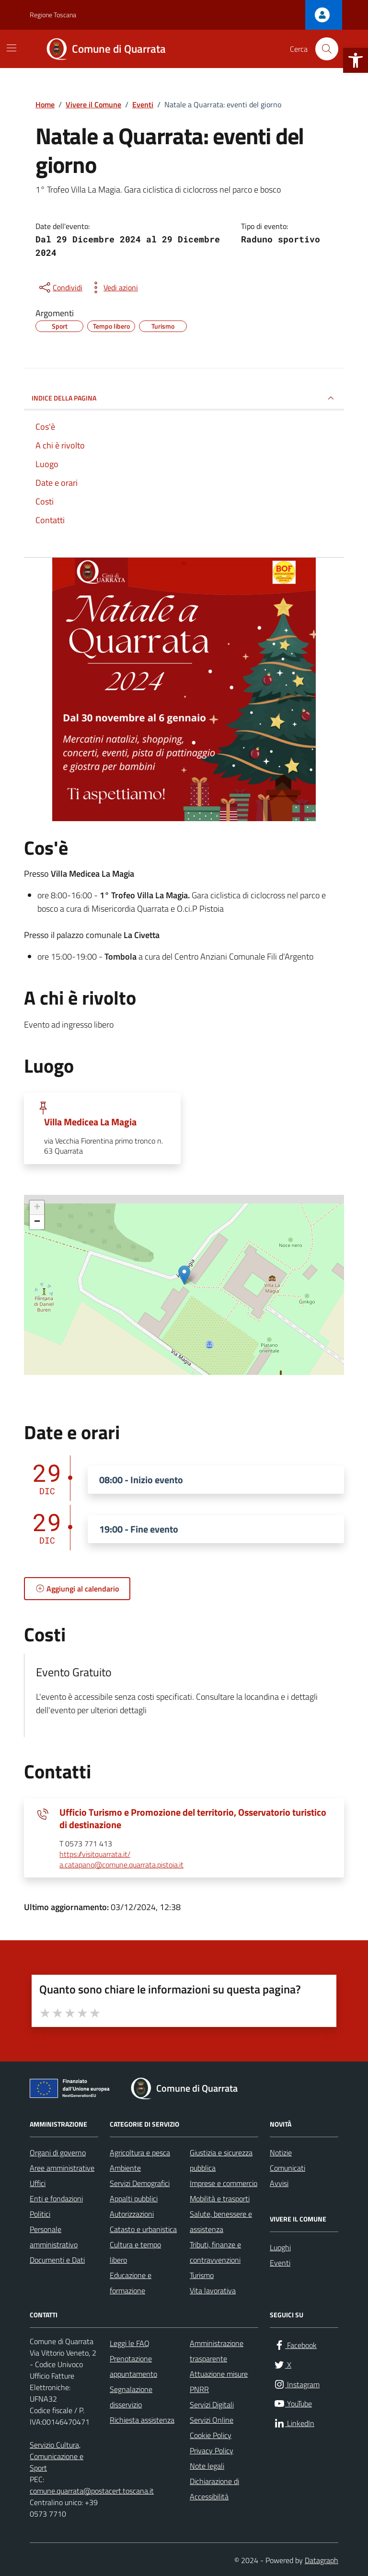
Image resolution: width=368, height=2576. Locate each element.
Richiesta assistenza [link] (142, 2420)
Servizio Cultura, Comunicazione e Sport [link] (56, 2456)
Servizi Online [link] (211, 2420)
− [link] (37, 1222)
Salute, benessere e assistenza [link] (221, 2221)
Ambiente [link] (125, 2168)
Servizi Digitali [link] (212, 2404)
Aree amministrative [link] (62, 2168)
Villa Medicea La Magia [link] (90, 1122)
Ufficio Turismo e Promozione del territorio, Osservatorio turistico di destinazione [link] (192, 1818)
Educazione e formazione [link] (130, 2282)
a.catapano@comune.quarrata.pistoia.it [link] (121, 1865)
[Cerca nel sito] (326, 48)
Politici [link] (40, 2214)
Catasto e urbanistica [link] (143, 2229)
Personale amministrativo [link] (54, 2236)
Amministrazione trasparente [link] (216, 2350)
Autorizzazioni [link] (132, 2214)
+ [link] (37, 1208)
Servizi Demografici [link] (140, 2183)
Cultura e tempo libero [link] (135, 2252)
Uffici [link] (38, 2183)
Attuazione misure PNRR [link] (219, 2381)
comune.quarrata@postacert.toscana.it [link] (92, 2490)
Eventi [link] (280, 2262)
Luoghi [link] (280, 2247)
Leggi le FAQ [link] (130, 2343)
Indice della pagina (184, 398)
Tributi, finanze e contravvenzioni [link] (215, 2252)
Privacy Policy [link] (211, 2450)
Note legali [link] (207, 2466)
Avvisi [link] (279, 2183)
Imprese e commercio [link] (223, 2183)
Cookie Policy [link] (210, 2435)
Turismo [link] (202, 2275)
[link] (355, 60)
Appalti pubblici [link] (134, 2198)
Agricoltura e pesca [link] (140, 2152)
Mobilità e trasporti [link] (220, 2198)
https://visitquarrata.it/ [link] (94, 1854)
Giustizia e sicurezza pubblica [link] (221, 2160)
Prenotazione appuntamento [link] (133, 2366)
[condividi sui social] (59, 287)
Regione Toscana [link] (53, 15)
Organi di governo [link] (58, 2152)
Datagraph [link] (321, 2560)
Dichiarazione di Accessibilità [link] (214, 2488)
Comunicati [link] (287, 2168)
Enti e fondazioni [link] (56, 2198)
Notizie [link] (281, 2152)
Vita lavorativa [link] (213, 2290)
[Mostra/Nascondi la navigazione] (11, 48)
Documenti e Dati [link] (57, 2260)
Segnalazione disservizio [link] (131, 2396)
